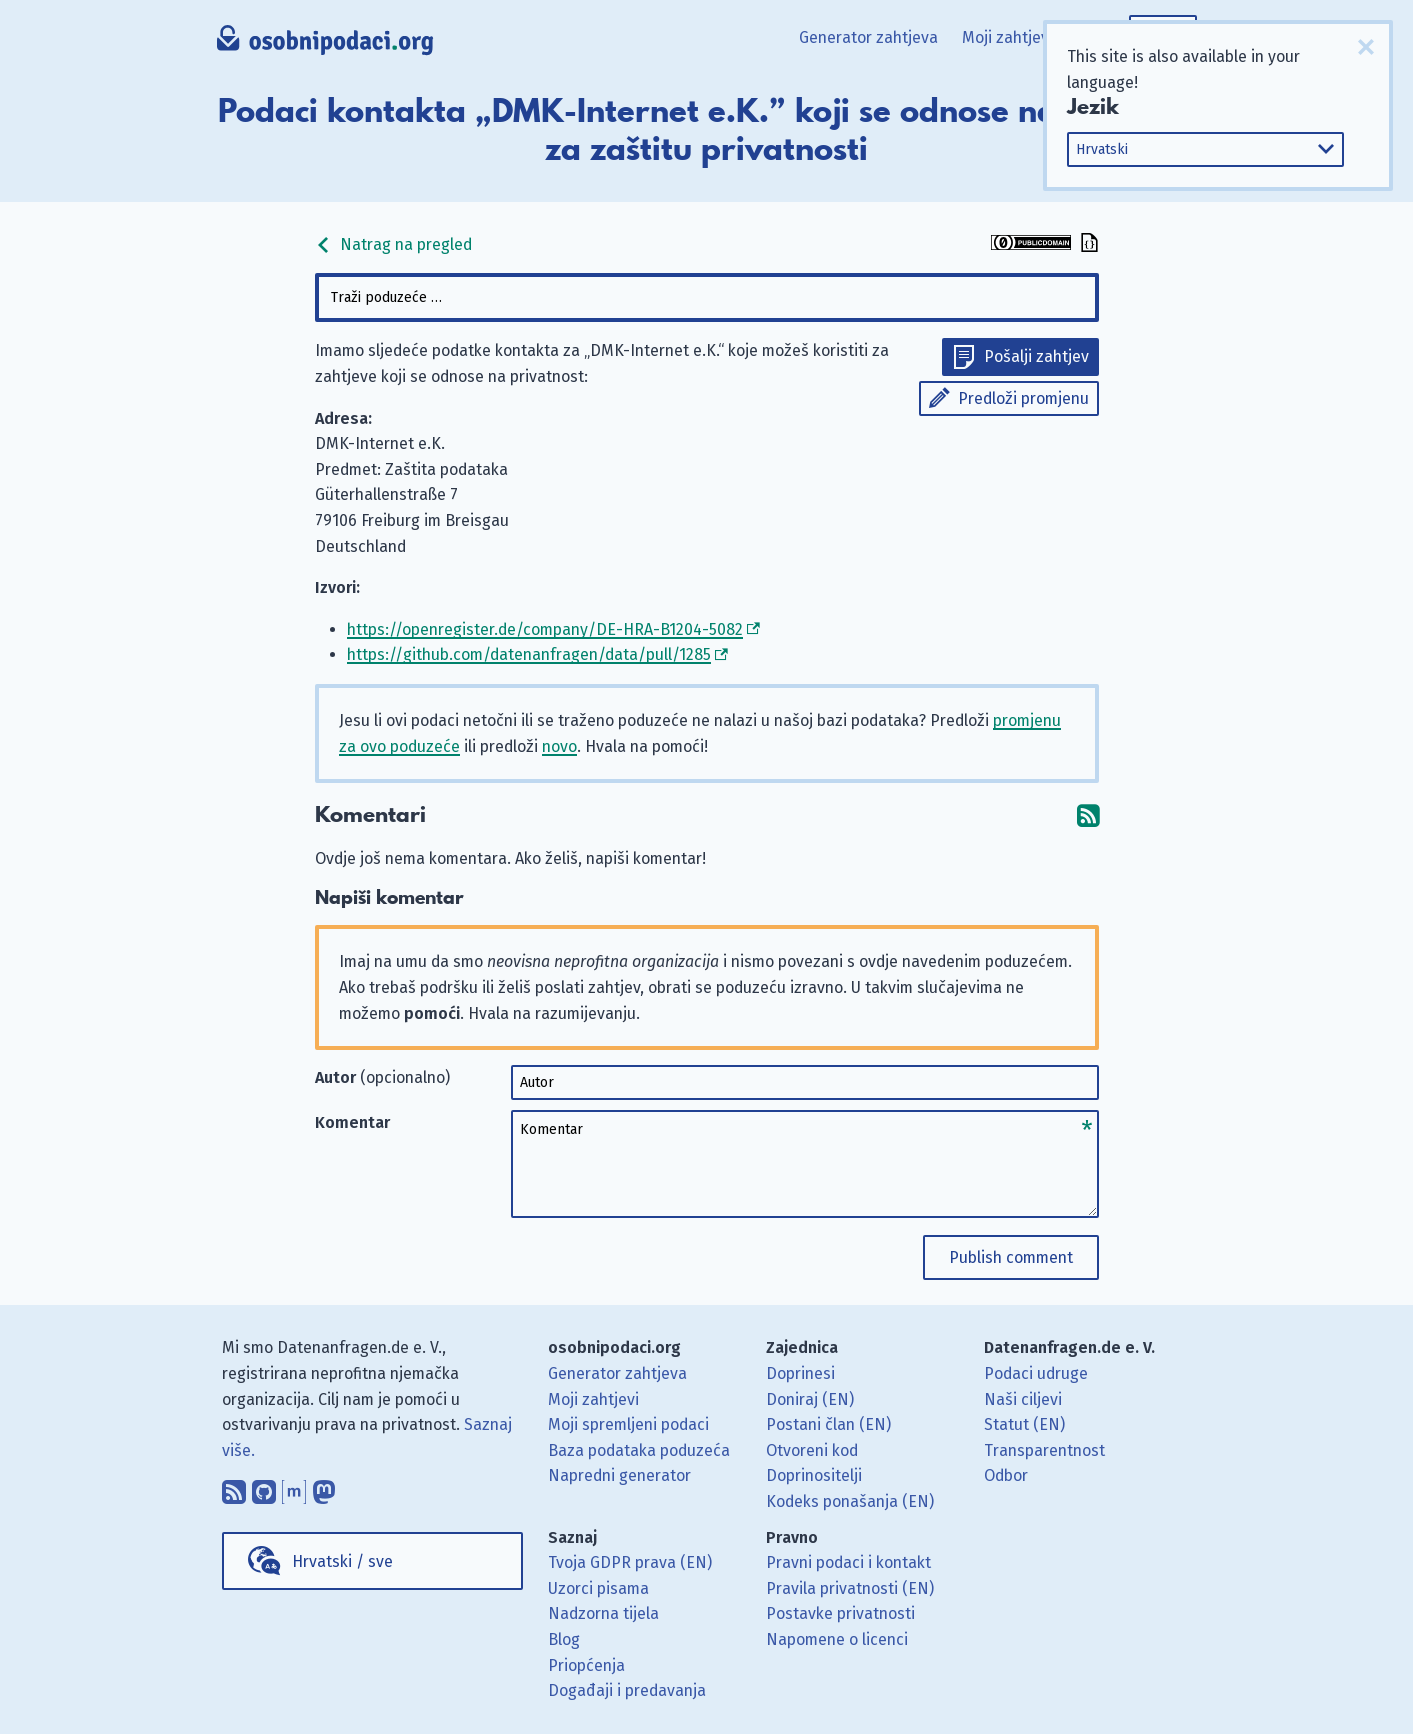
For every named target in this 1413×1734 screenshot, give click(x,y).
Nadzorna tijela (603, 1613)
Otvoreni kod (812, 1450)
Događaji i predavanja (627, 1690)
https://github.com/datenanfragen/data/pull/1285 (529, 654)
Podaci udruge (1036, 1373)
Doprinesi (800, 1373)
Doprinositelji (814, 1475)
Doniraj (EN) (810, 1399)
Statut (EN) (1024, 1424)
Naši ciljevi (1023, 1399)
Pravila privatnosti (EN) (850, 1588)
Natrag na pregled (393, 244)
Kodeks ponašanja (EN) (850, 1501)
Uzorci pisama (598, 1588)
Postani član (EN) (828, 1424)
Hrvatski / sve (342, 1561)
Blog (564, 1639)
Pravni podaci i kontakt (848, 1562)
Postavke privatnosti (840, 1613)
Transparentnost (1044, 1450)
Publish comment (1011, 1257)
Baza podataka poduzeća (639, 1450)
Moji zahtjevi (1007, 37)
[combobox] (707, 297)
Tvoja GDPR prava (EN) (630, 1562)
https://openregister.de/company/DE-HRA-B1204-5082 (545, 629)
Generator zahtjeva (868, 37)
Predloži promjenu (1023, 398)
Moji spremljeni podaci (628, 1424)
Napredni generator (619, 1475)
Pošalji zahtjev (1036, 356)
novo (559, 746)
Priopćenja (586, 1665)
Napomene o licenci (837, 1639)
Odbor (1006, 1475)
